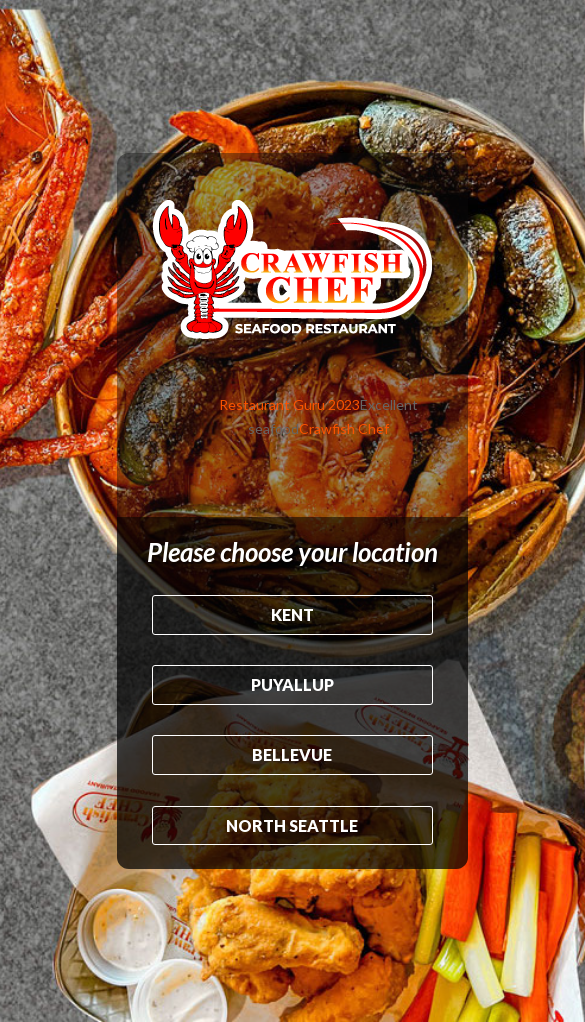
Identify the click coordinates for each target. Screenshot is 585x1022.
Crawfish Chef (344, 428)
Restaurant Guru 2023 (289, 404)
